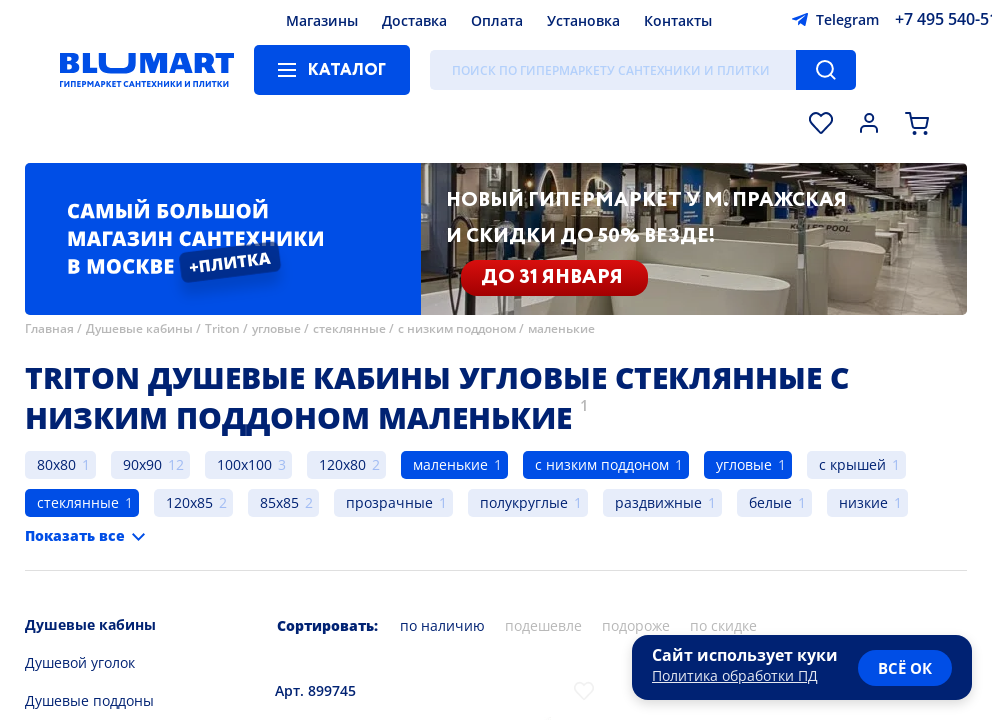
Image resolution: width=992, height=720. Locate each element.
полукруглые (524, 502)
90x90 (142, 464)
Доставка (414, 20)
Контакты (678, 20)
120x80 (342, 464)
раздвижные (658, 502)
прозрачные (389, 502)
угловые (276, 328)
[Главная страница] (147, 70)
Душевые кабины (139, 328)
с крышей (852, 464)
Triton (222, 328)
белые (770, 502)
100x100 (244, 464)
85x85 (279, 502)
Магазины (322, 20)
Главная (49, 328)
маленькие (561, 328)
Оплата (497, 20)
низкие (863, 502)
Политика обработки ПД (735, 675)
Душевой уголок (80, 662)
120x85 (189, 502)
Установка (583, 20)
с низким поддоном (457, 328)
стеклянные (349, 328)
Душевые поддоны (89, 700)
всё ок (905, 668)
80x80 (56, 464)
